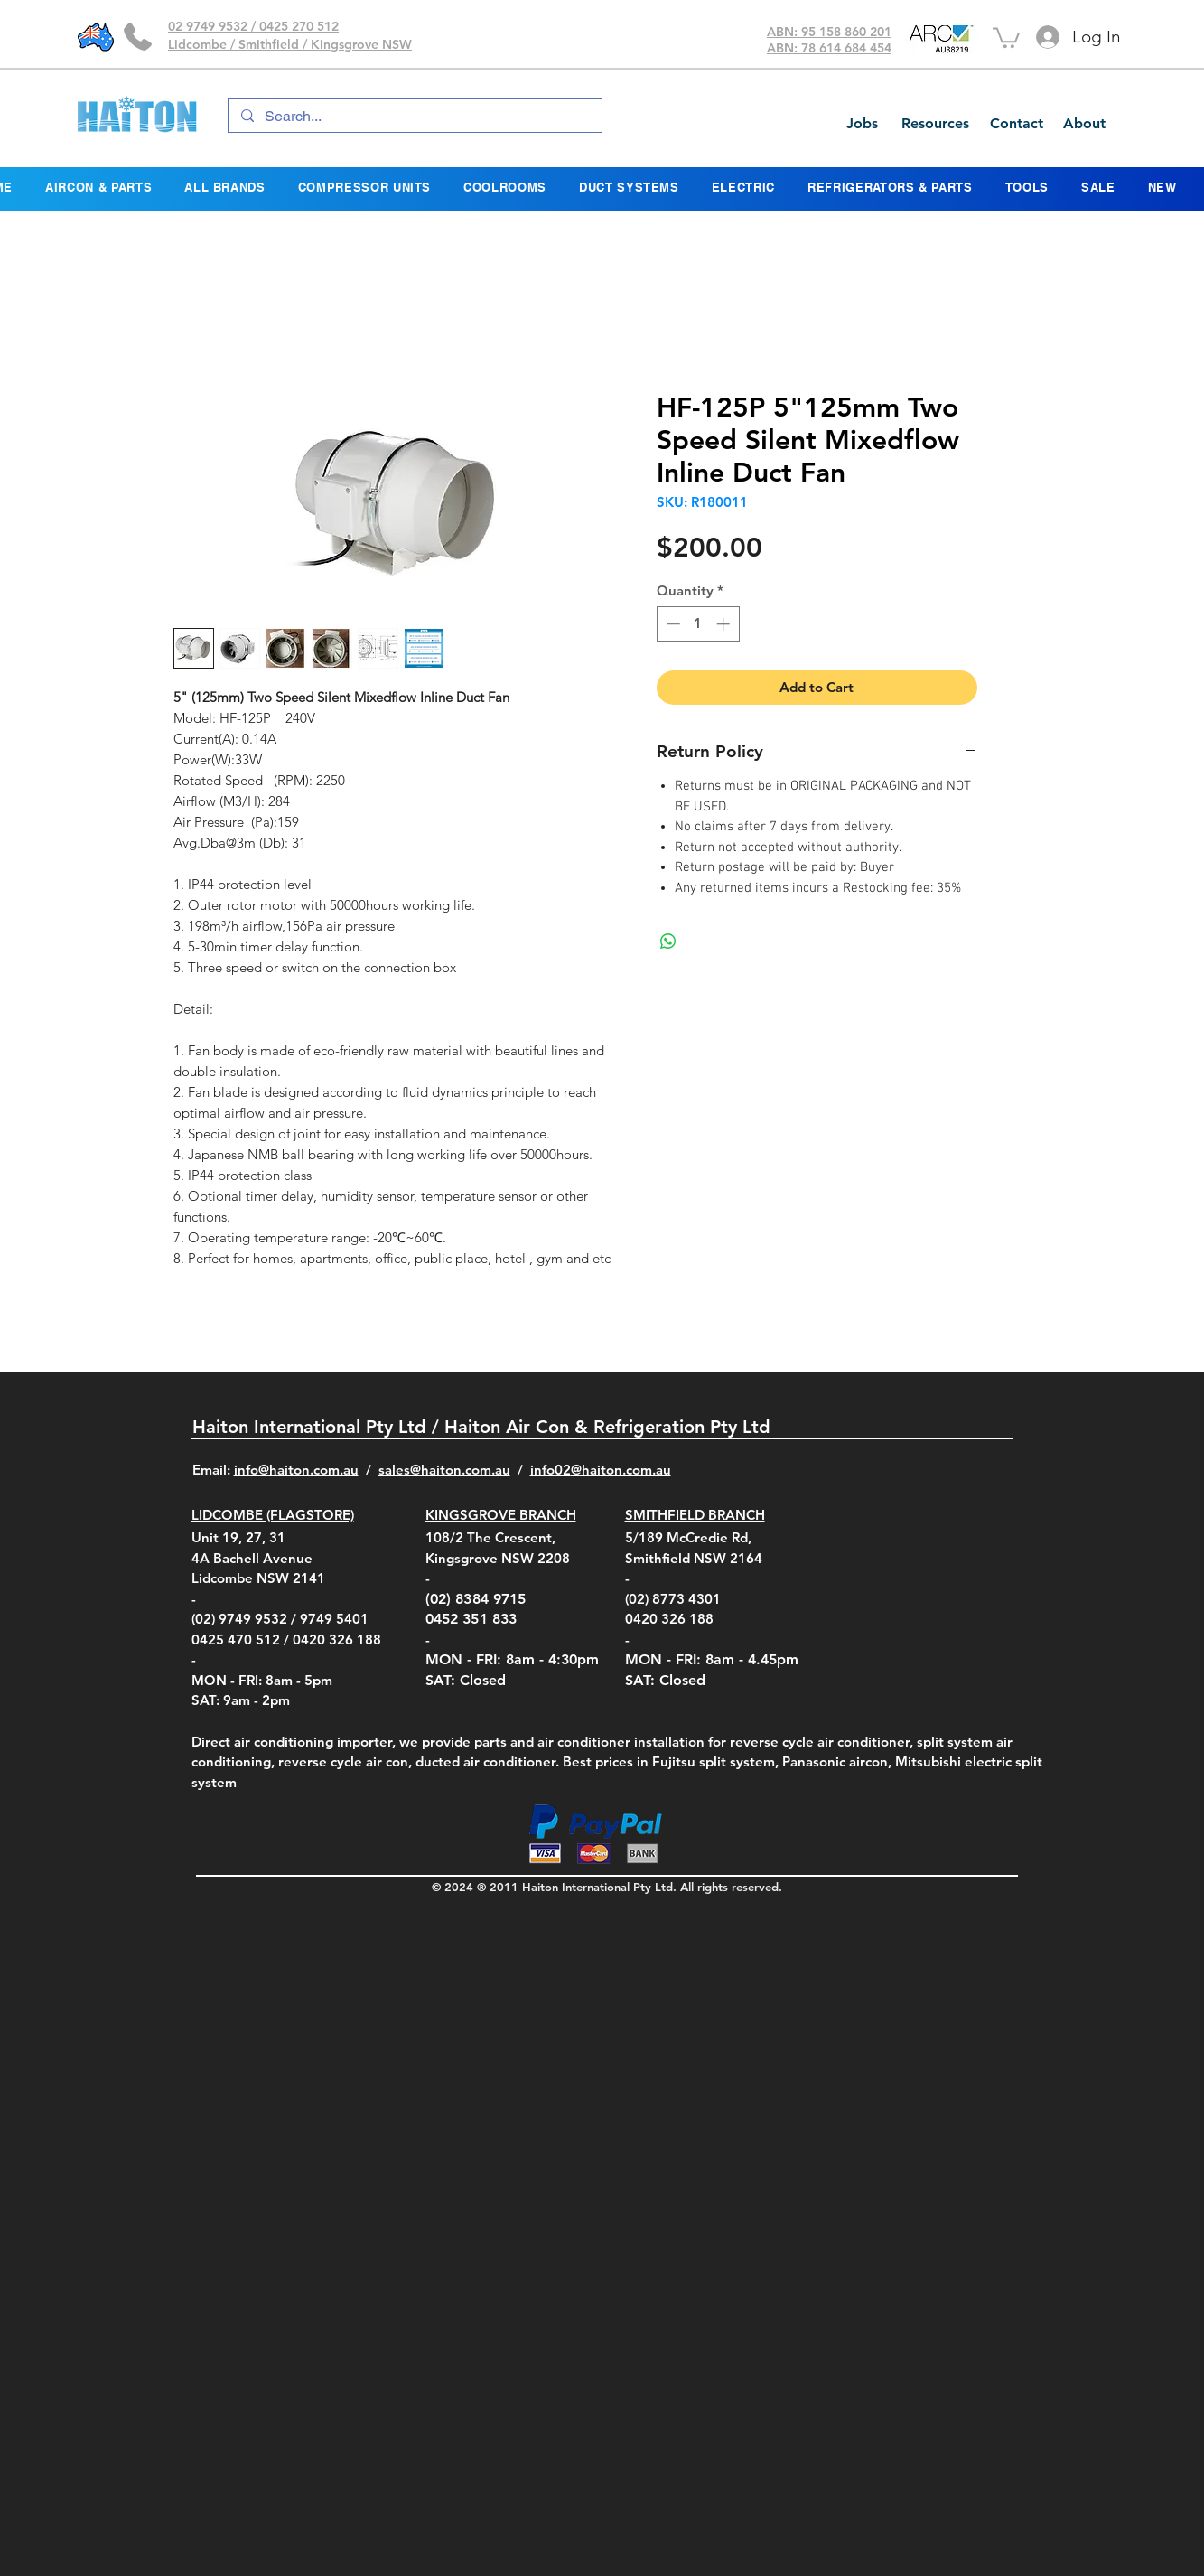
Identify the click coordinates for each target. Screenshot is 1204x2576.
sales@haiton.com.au (444, 1469)
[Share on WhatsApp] (668, 941)
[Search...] (422, 116)
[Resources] (934, 124)
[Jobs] (862, 124)
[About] (1084, 124)
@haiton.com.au (621, 1469)
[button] (1006, 36)
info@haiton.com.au (296, 1469)
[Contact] (1016, 124)
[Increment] (725, 624)
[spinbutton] (698, 624)
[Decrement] (671, 624)
